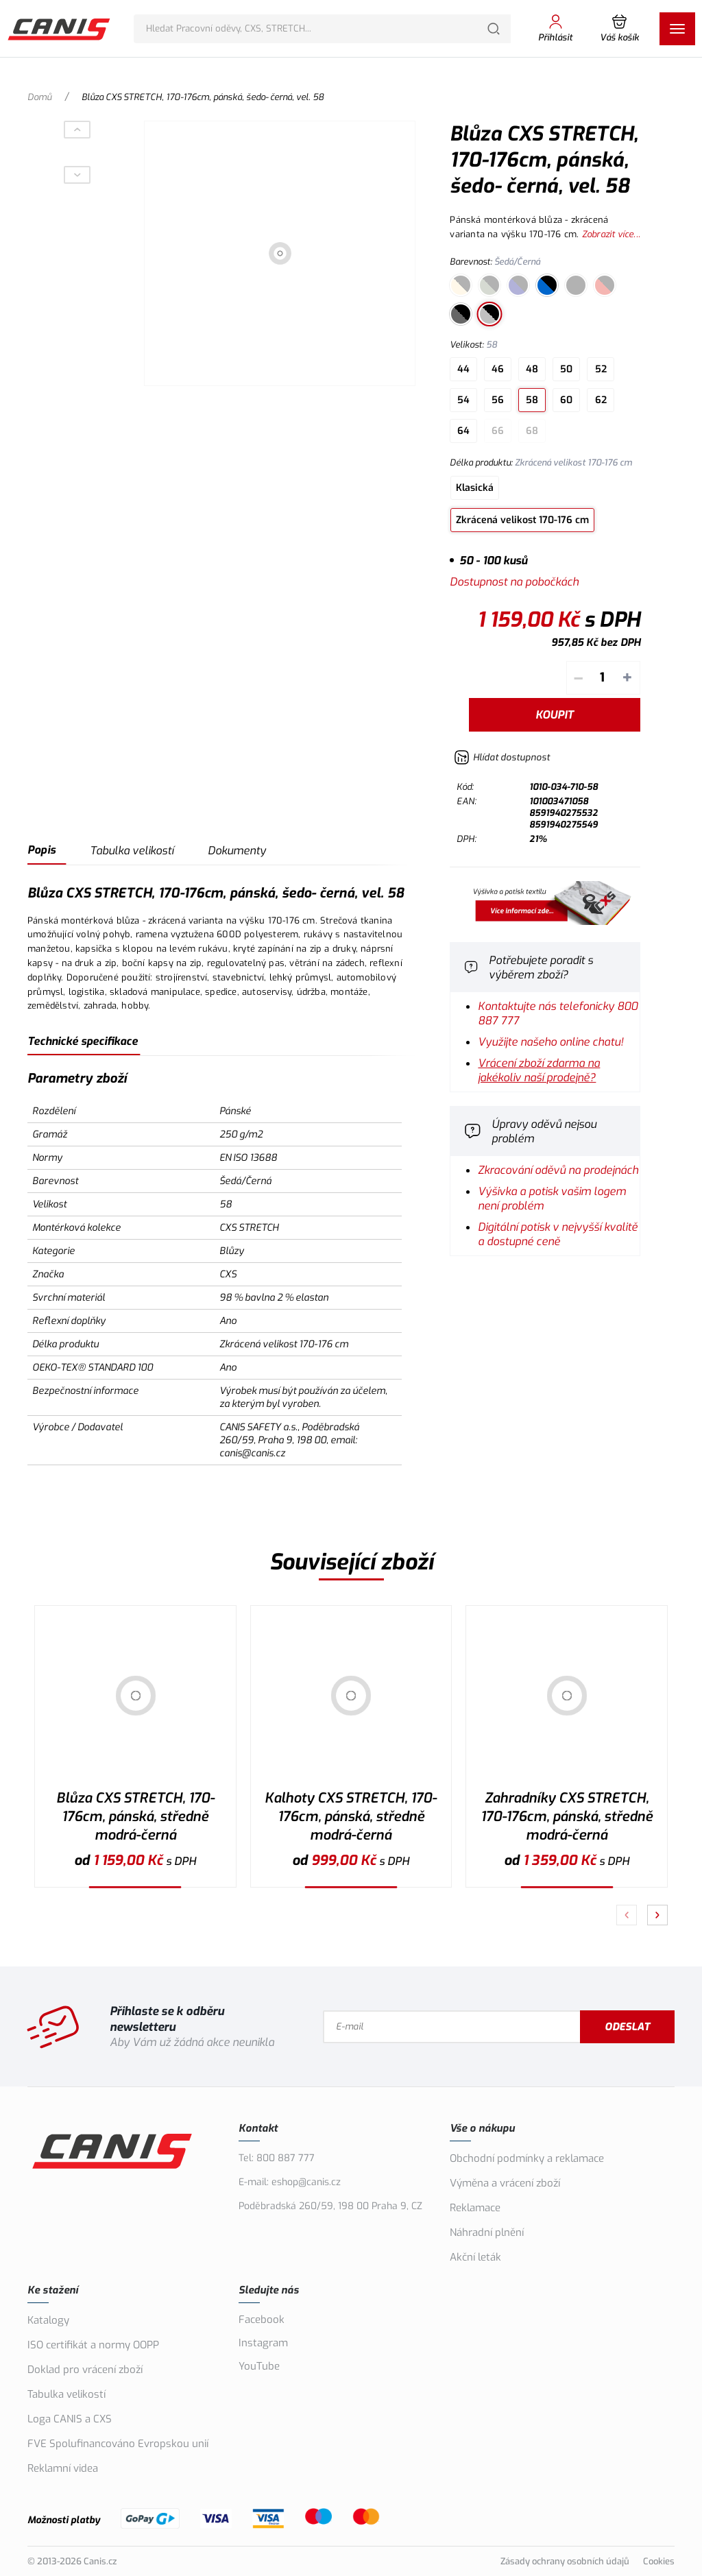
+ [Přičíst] (627, 678)
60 (566, 400)
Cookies (659, 2561)
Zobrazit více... (611, 234)
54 (463, 400)
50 (566, 369)
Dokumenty (237, 850)
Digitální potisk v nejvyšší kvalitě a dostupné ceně (558, 1234)
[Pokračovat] (657, 1915)
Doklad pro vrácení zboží (85, 2369)
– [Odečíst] (578, 678)
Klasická (475, 487)
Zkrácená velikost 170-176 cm (522, 520)
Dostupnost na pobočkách (514, 582)
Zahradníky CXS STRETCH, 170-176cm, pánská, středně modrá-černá (567, 1816)
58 (532, 400)
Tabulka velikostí (131, 850)
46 (498, 369)
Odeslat (627, 2027)
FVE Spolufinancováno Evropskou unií (117, 2444)
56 (498, 400)
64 (463, 430)
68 (532, 430)
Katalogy (48, 2320)
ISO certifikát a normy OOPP (93, 2345)
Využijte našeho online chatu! (550, 1042)
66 (498, 430)
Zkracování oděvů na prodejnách (558, 1170)
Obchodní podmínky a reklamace (527, 2158)
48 (532, 369)
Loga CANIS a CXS (69, 2419)
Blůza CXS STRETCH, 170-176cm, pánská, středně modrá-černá (135, 1816)
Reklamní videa (62, 2468)
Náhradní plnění (487, 2232)
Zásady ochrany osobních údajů (564, 2561)
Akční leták (475, 2257)
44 (463, 369)
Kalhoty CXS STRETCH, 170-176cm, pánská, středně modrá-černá (351, 1816)
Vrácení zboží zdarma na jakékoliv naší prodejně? (539, 1070)
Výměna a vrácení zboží (505, 2183)
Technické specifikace (82, 1041)
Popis (41, 850)
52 (601, 369)
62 (601, 400)
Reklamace (475, 2208)
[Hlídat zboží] (502, 757)
